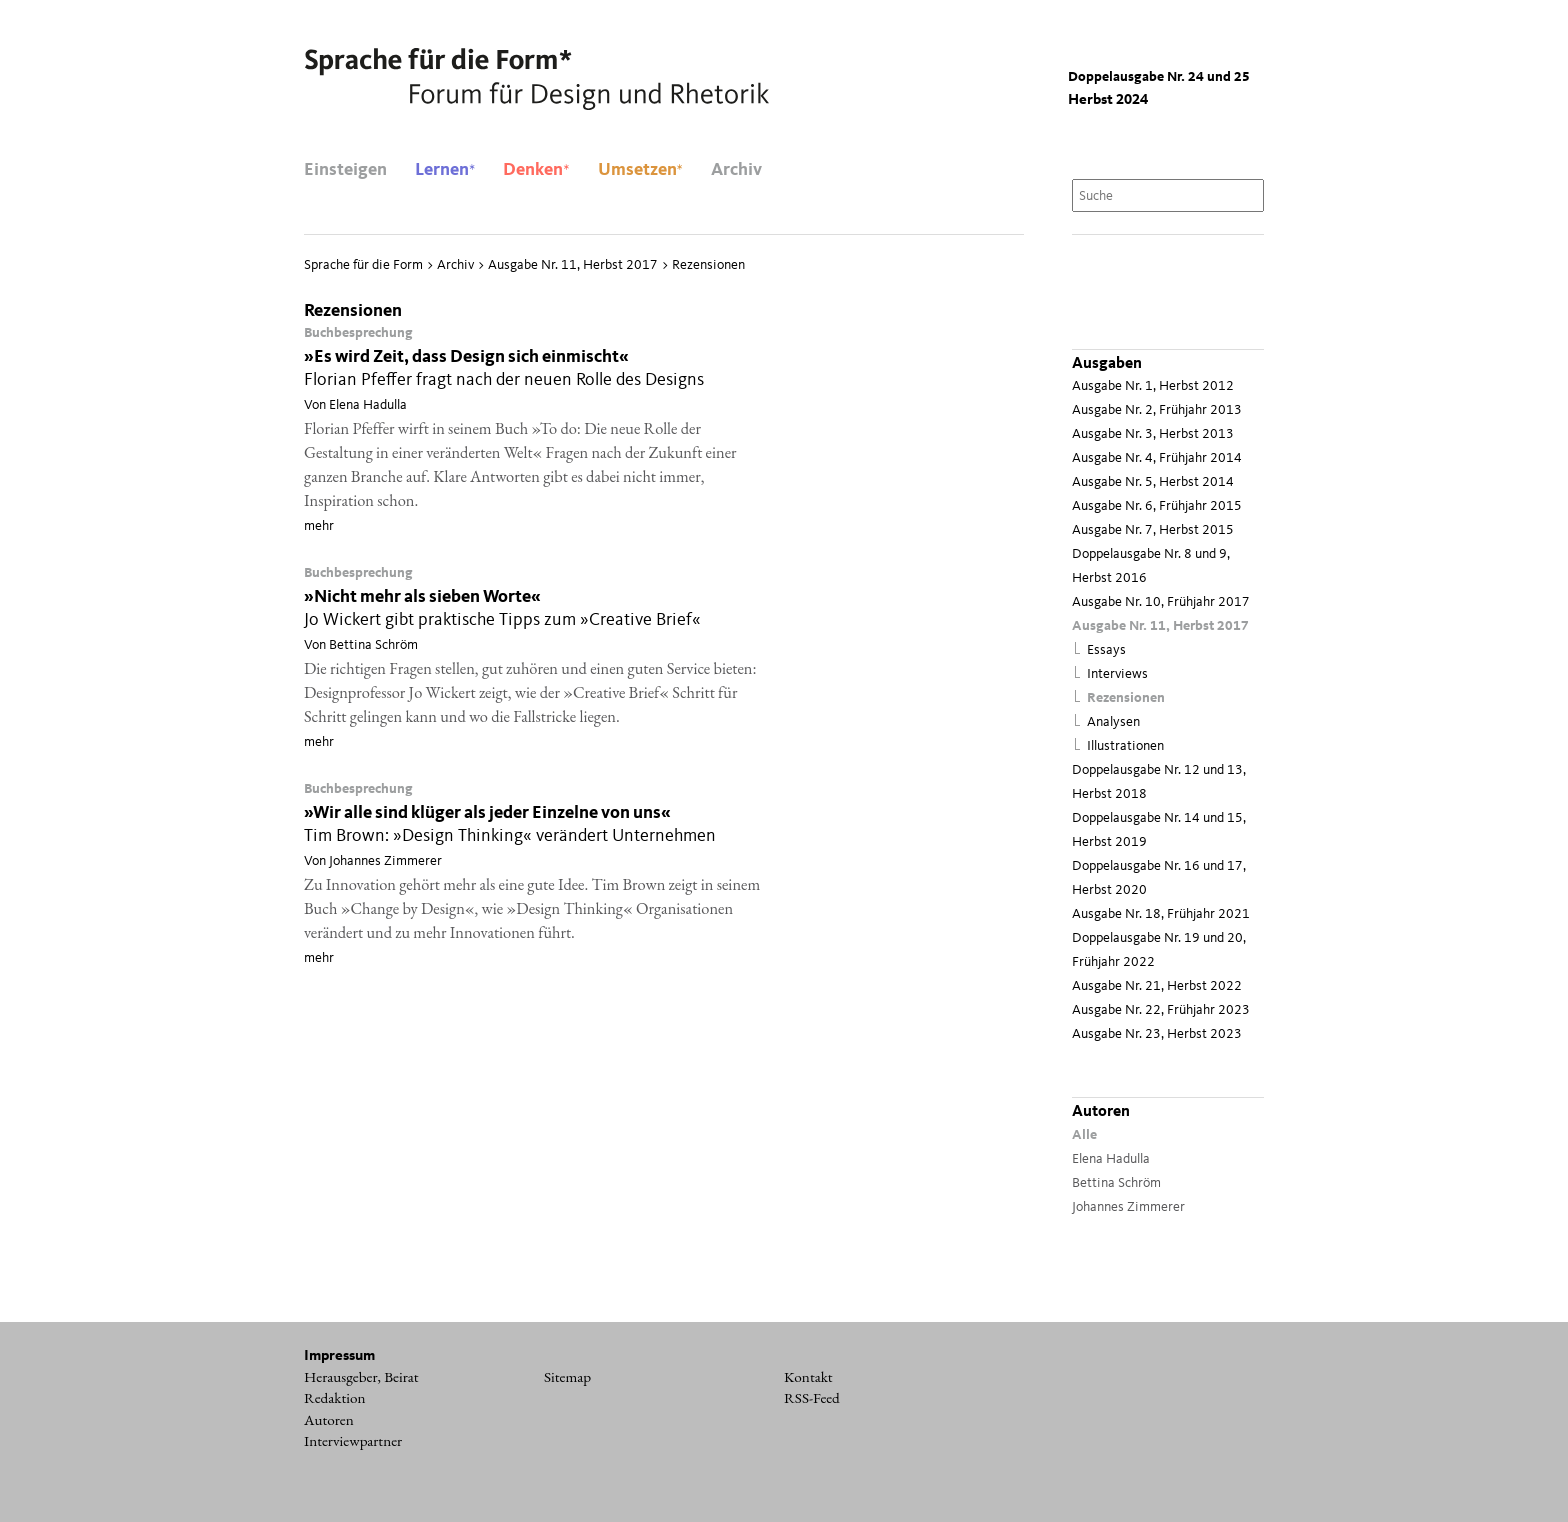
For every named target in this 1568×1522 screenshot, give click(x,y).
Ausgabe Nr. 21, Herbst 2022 (1157, 986)
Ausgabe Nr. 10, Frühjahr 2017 (1161, 602)
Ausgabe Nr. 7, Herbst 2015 (1153, 530)
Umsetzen (640, 170)
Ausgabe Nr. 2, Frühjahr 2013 (1157, 410)
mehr (319, 526)
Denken (536, 170)
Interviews (1117, 674)
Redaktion (335, 1398)
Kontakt (808, 1377)
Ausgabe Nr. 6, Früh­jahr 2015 (1157, 506)
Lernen (445, 170)
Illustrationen (1125, 746)
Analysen (1113, 722)
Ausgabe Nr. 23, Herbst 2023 (1157, 1034)
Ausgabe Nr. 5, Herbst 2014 (1153, 482)
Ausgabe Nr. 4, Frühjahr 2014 (1157, 458)
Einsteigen (345, 170)
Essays (1106, 650)
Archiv (736, 170)
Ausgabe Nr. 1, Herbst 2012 (1153, 386)
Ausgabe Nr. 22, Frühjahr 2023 (1161, 1010)
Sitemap (567, 1377)
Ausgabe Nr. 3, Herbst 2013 (1153, 434)
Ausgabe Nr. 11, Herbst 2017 (1160, 626)
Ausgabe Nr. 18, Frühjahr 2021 (1161, 914)
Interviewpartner (353, 1441)
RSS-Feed (812, 1398)
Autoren (329, 1420)
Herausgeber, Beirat (361, 1377)
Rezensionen (1126, 698)
